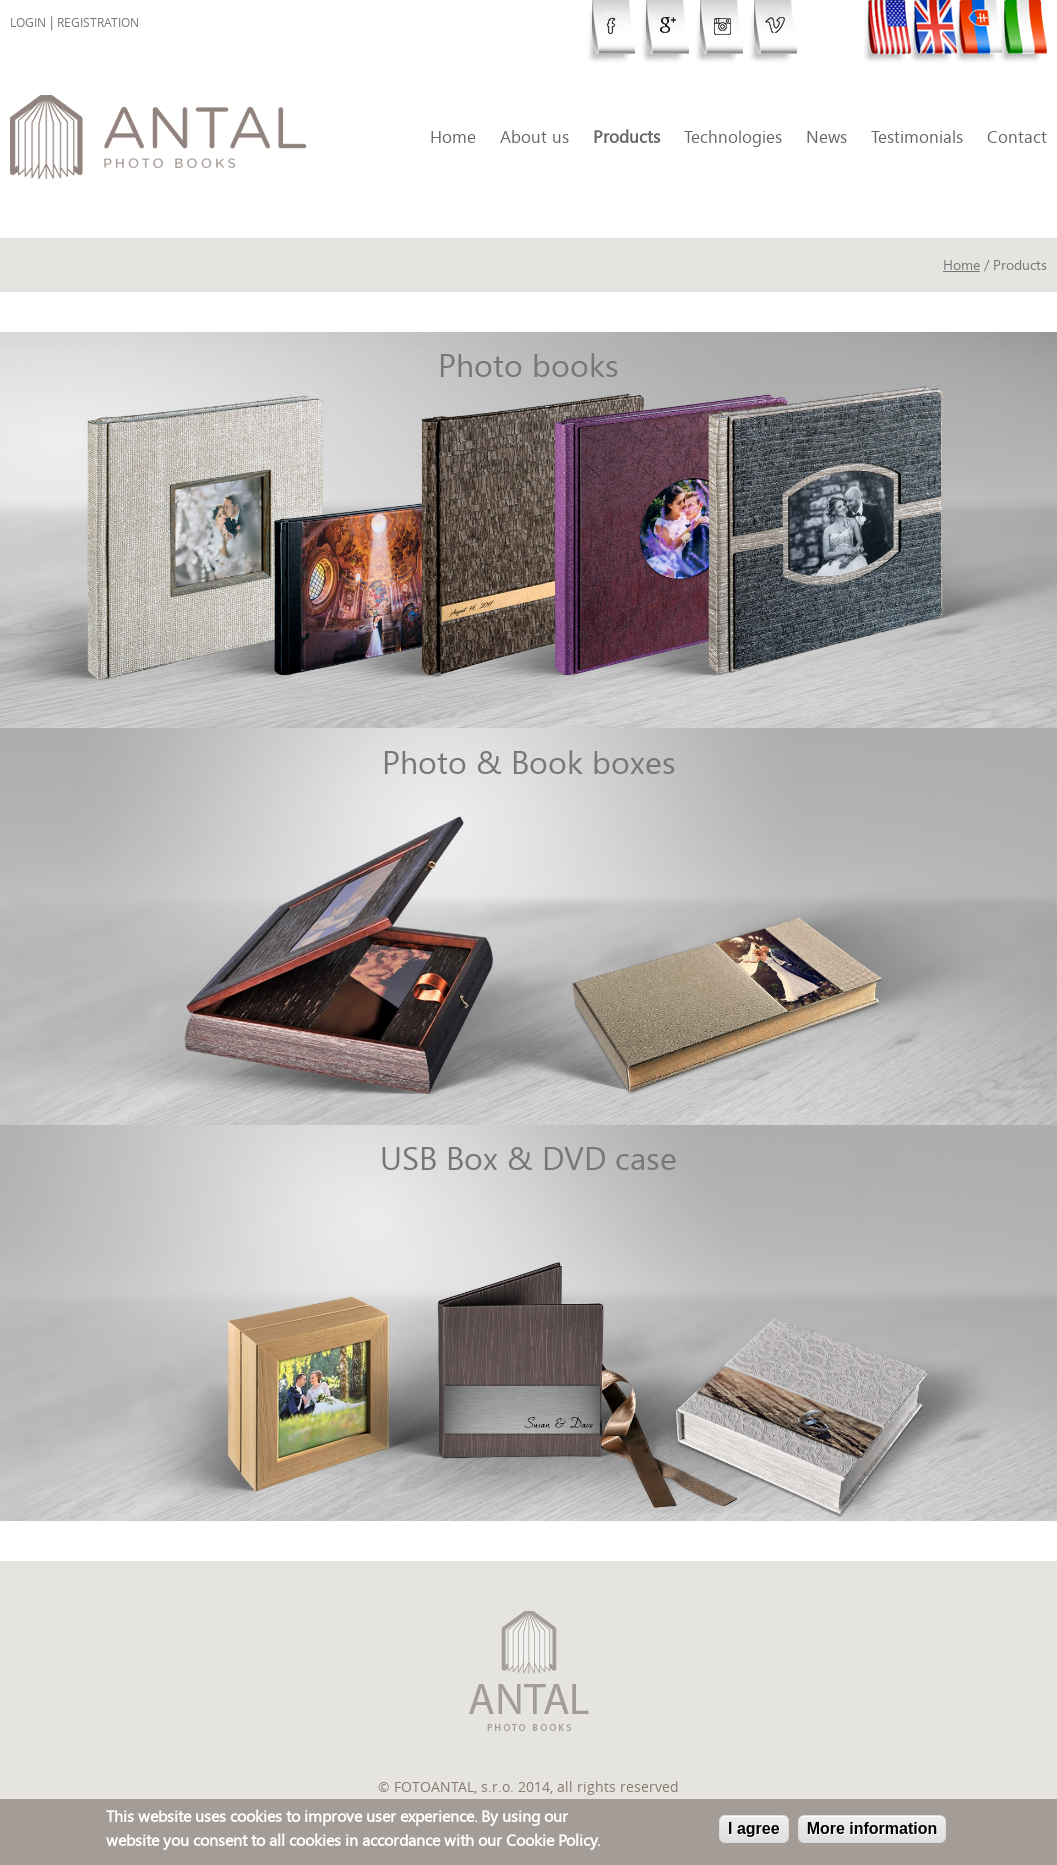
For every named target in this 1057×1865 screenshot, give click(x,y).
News (826, 136)
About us (534, 136)
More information (872, 1830)
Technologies (733, 136)
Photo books (528, 365)
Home (453, 136)
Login (28, 22)
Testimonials (917, 136)
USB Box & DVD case (528, 1158)
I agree (754, 1830)
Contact (1017, 136)
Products (626, 136)
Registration (98, 22)
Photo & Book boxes (529, 762)
